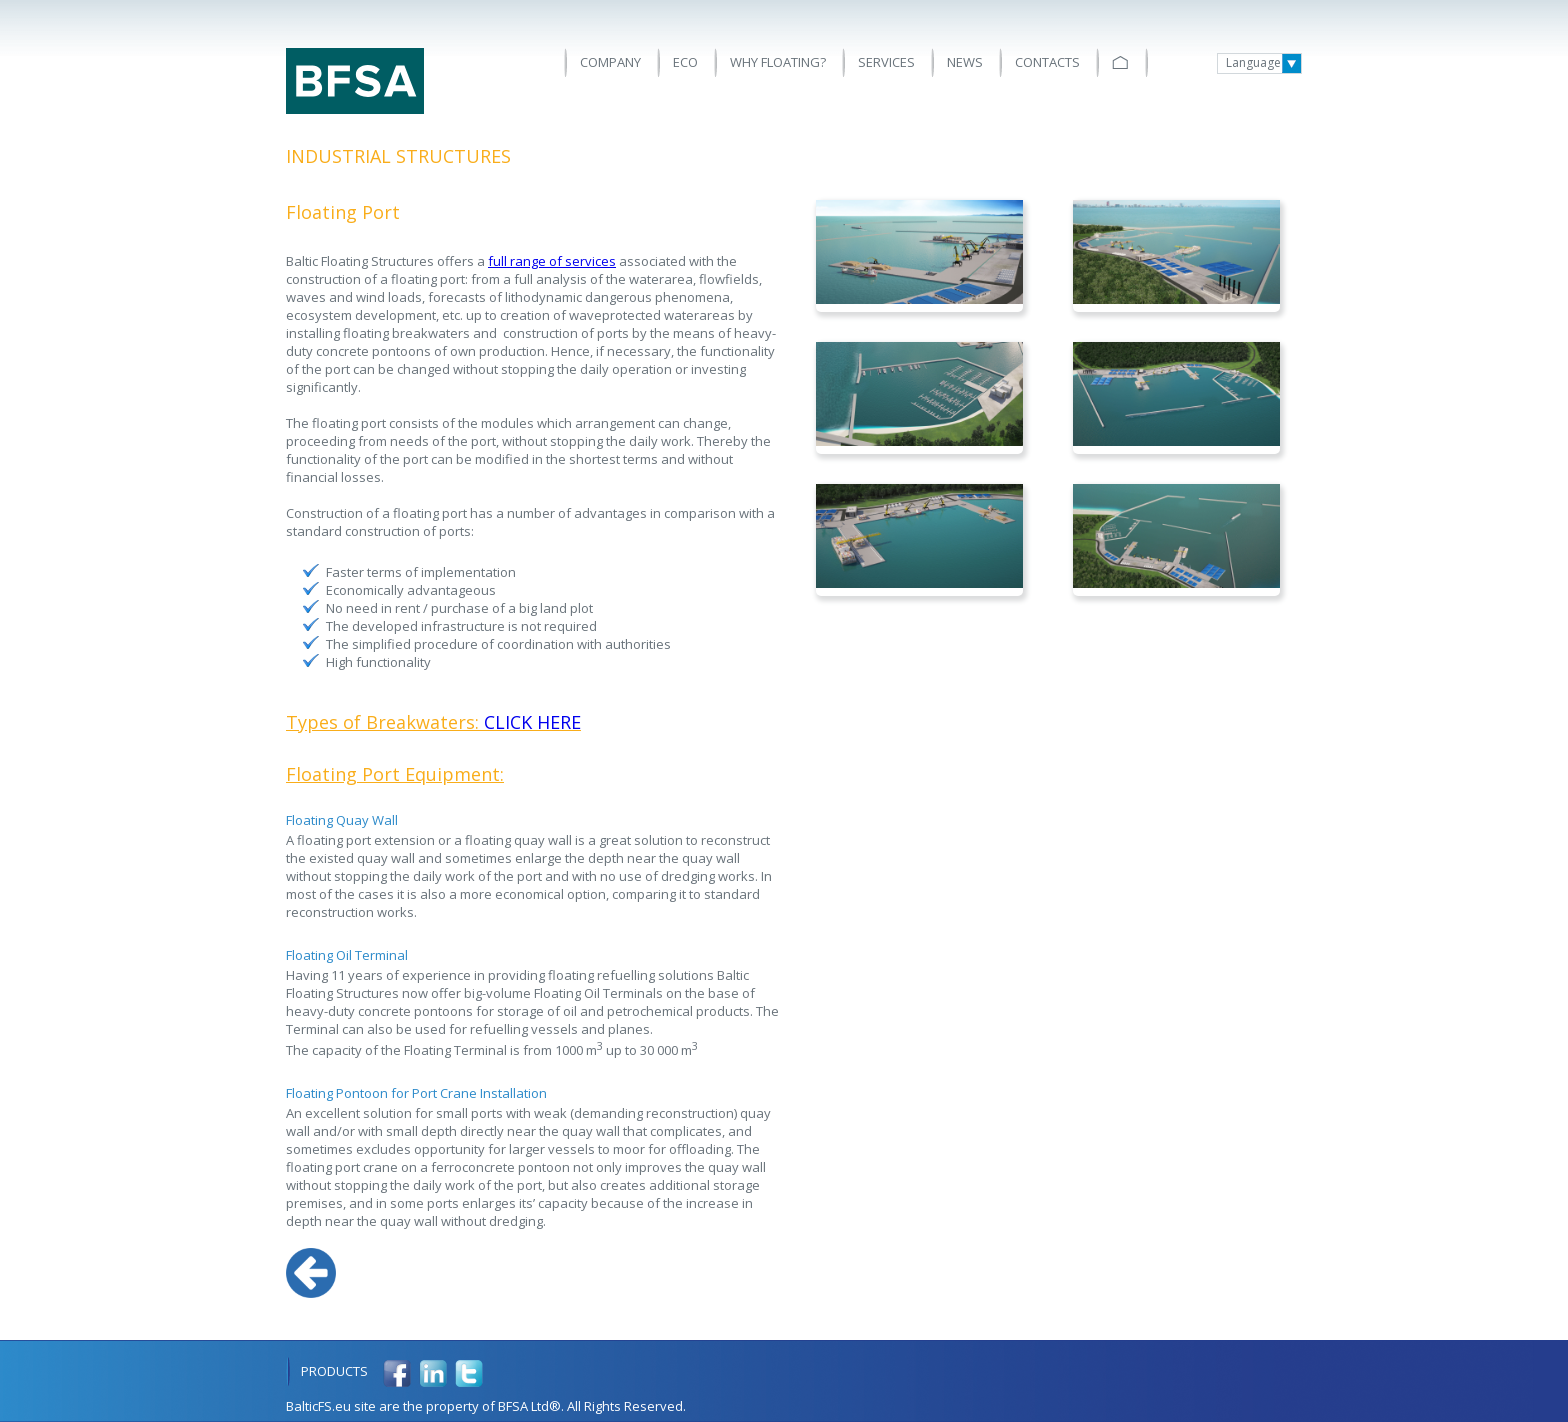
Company (610, 62)
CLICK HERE (532, 722)
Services (886, 62)
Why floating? (778, 62)
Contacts (1047, 62)
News (965, 62)
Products (334, 1371)
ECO (685, 62)
